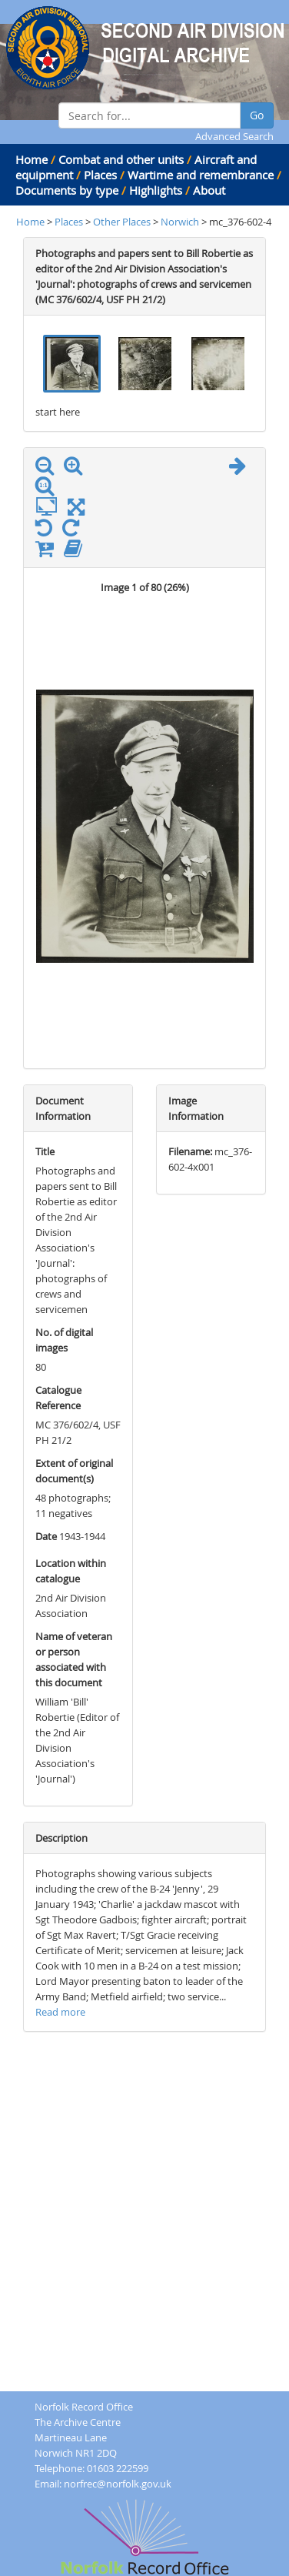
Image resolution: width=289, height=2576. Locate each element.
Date (46, 1536)
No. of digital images (64, 1340)
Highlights (155, 190)
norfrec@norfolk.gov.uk (117, 2484)
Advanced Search (234, 136)
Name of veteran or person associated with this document (73, 1659)
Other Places (123, 222)
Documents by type (66, 190)
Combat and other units (121, 159)
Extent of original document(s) (74, 1470)
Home (31, 159)
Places (100, 174)
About (209, 190)
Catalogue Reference (58, 1397)
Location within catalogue (70, 1570)
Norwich (180, 222)
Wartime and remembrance (201, 174)
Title (45, 1151)
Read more (60, 2012)
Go (257, 115)
